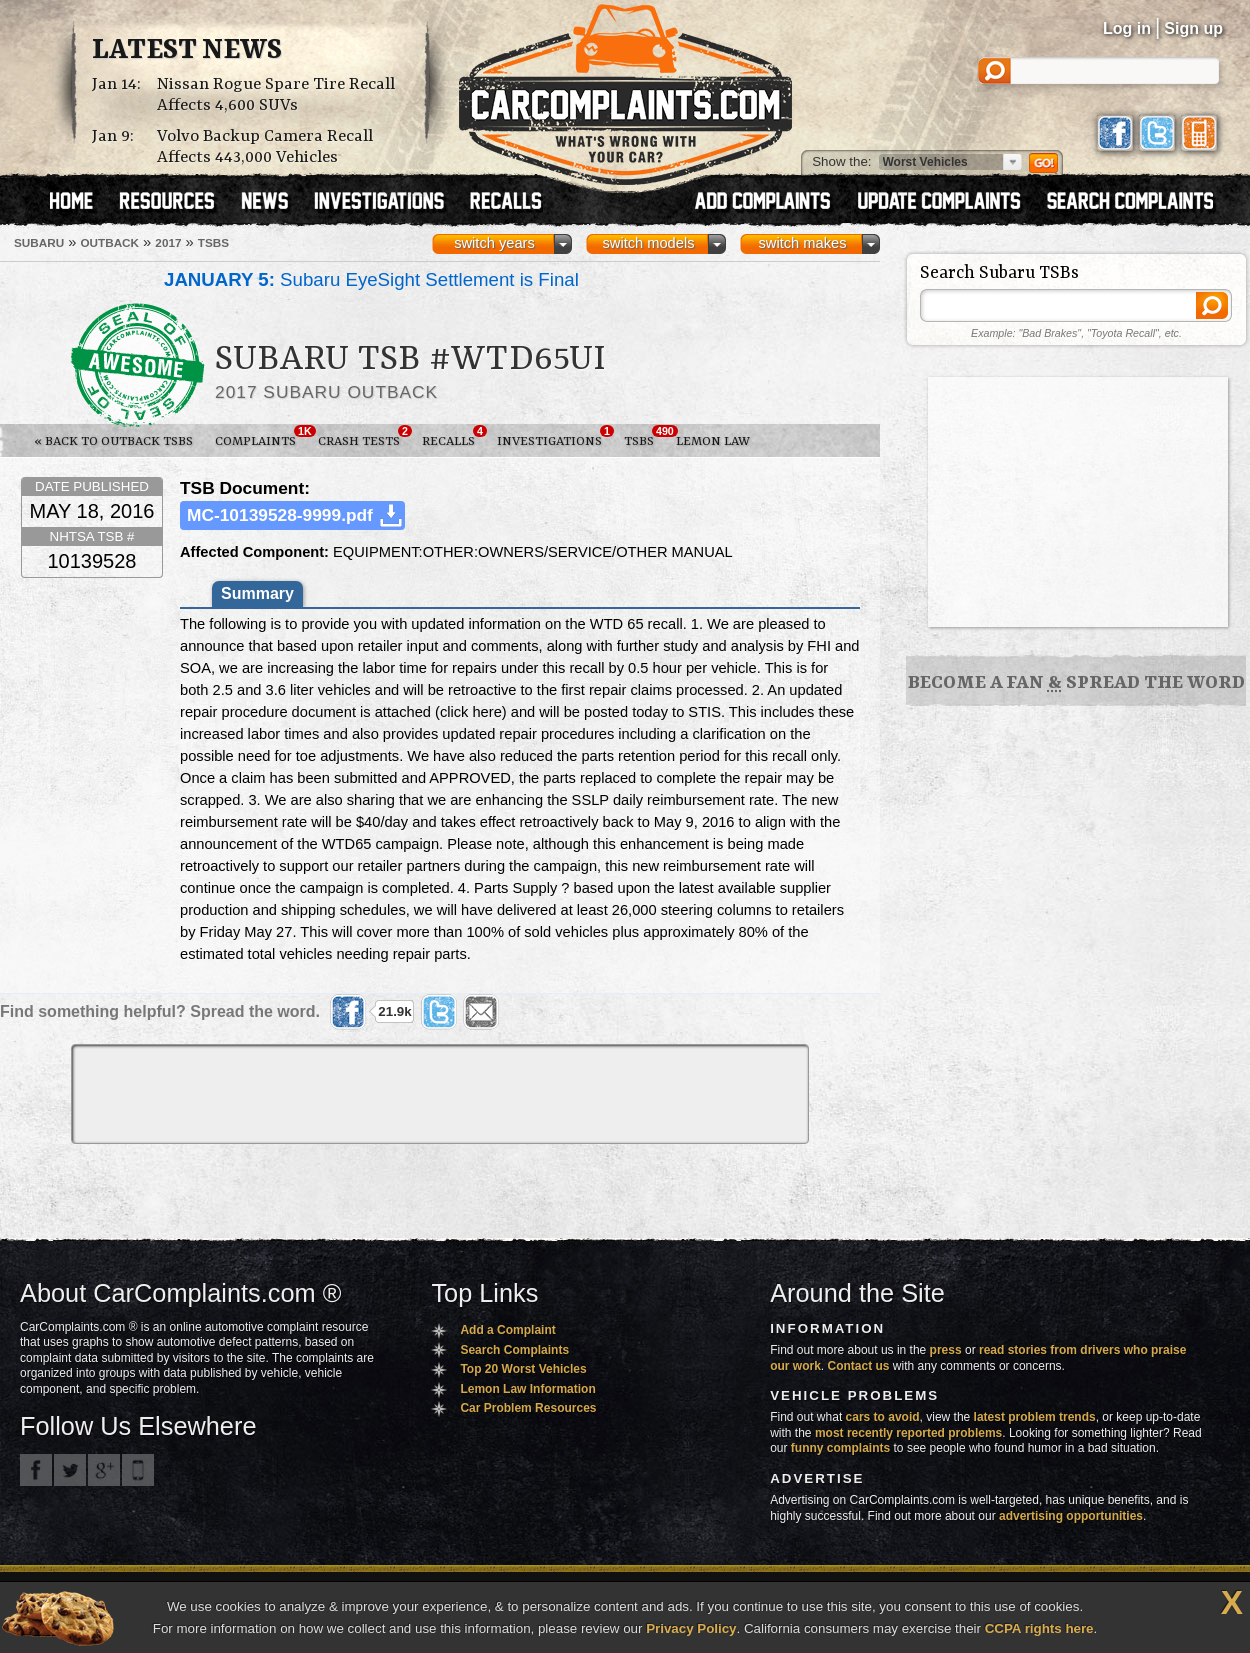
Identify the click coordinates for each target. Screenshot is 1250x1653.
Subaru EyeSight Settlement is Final (371, 279)
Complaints (261, 437)
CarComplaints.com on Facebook (36, 1470)
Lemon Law (713, 441)
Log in (1127, 28)
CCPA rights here (1039, 1628)
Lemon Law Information (527, 1389)
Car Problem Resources (528, 1408)
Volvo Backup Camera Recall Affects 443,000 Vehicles (265, 147)
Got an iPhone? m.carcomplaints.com (138, 1470)
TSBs (644, 437)
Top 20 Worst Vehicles (523, 1369)
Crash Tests (364, 437)
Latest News (187, 51)
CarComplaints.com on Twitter (70, 1470)
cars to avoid (883, 1417)
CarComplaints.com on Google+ (104, 1470)
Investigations (555, 437)
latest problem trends (1035, 1417)
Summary (257, 593)
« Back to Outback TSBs (113, 441)
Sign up (1193, 28)
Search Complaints (514, 1350)
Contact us (859, 1366)
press (946, 1350)
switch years (494, 243)
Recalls (454, 437)
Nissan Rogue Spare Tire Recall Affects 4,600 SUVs (276, 95)
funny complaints (840, 1448)
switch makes (803, 243)
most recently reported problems (908, 1433)
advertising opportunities (1071, 1516)
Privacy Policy (691, 1628)
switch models (648, 243)
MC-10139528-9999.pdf (280, 515)
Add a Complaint (507, 1330)
